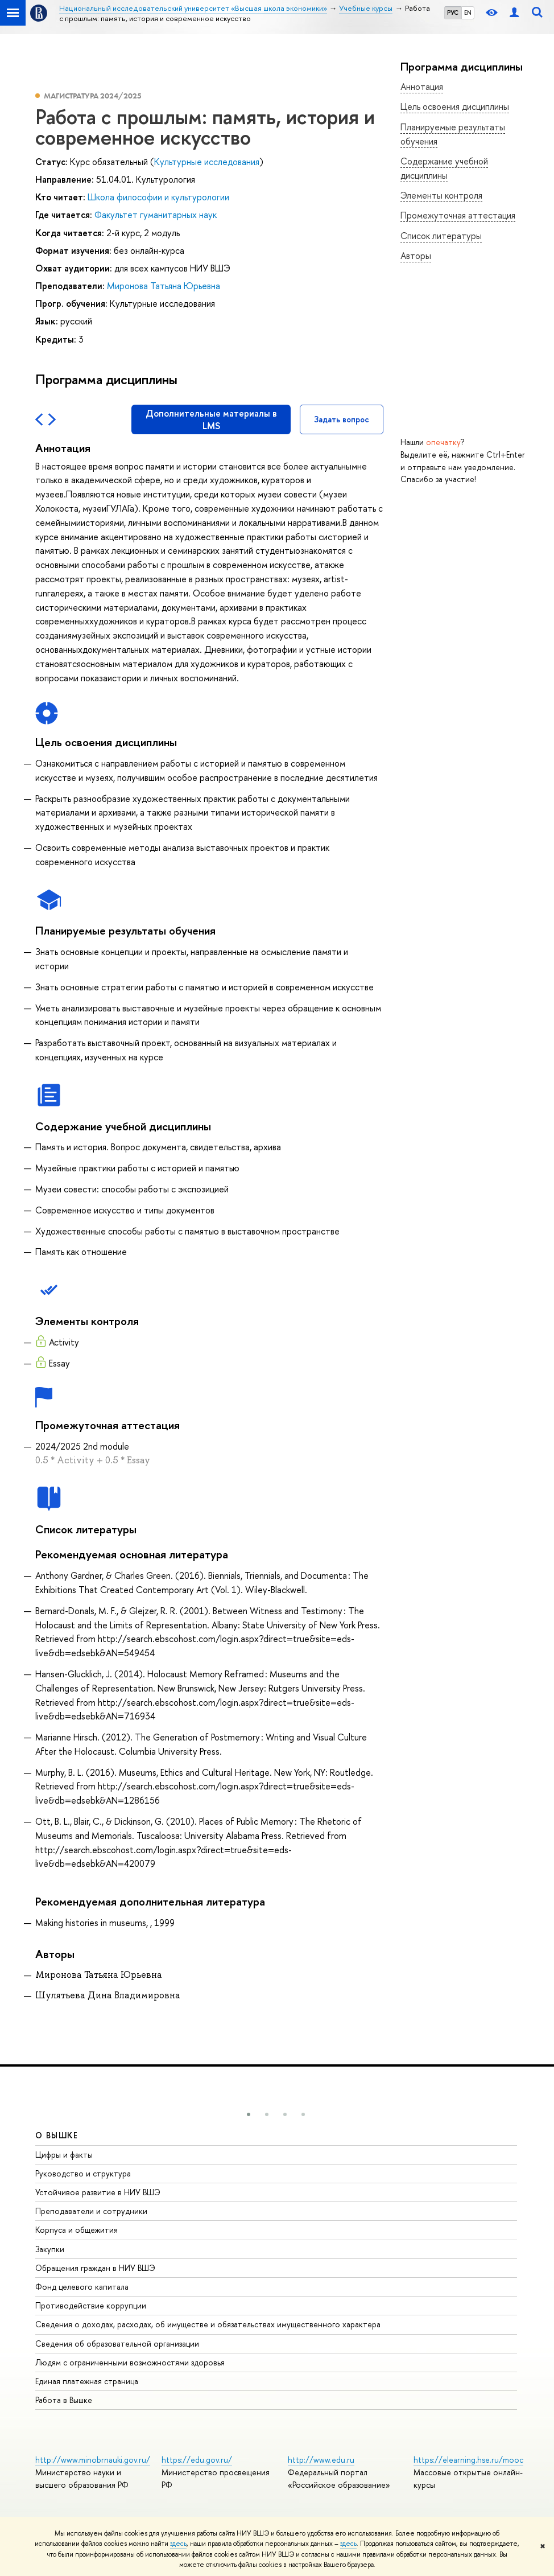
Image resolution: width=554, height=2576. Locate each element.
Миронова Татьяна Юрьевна (163, 285)
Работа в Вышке (63, 2399)
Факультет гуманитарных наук (155, 214)
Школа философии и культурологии (158, 197)
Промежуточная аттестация (457, 215)
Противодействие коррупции (90, 2305)
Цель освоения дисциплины (454, 106)
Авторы (415, 255)
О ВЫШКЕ (56, 2135)
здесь (178, 2543)
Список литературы (441, 235)
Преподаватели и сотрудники (91, 2210)
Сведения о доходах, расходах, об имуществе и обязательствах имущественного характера (208, 2324)
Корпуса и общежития (76, 2229)
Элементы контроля (441, 195)
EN (468, 13)
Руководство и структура (83, 2173)
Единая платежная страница (86, 2381)
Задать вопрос (341, 419)
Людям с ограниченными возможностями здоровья (130, 2362)
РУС (452, 13)
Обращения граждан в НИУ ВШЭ (95, 2267)
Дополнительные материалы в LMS (211, 419)
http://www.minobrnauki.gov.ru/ (92, 2459)
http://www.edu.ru (321, 2459)
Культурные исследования (206, 161)
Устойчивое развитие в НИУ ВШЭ (97, 2192)
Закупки (49, 2249)
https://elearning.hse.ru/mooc (468, 2459)
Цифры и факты (64, 2154)
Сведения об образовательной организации (117, 2343)
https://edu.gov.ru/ (197, 2459)
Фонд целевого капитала (82, 2286)
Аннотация (421, 86)
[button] (248, 2114)
